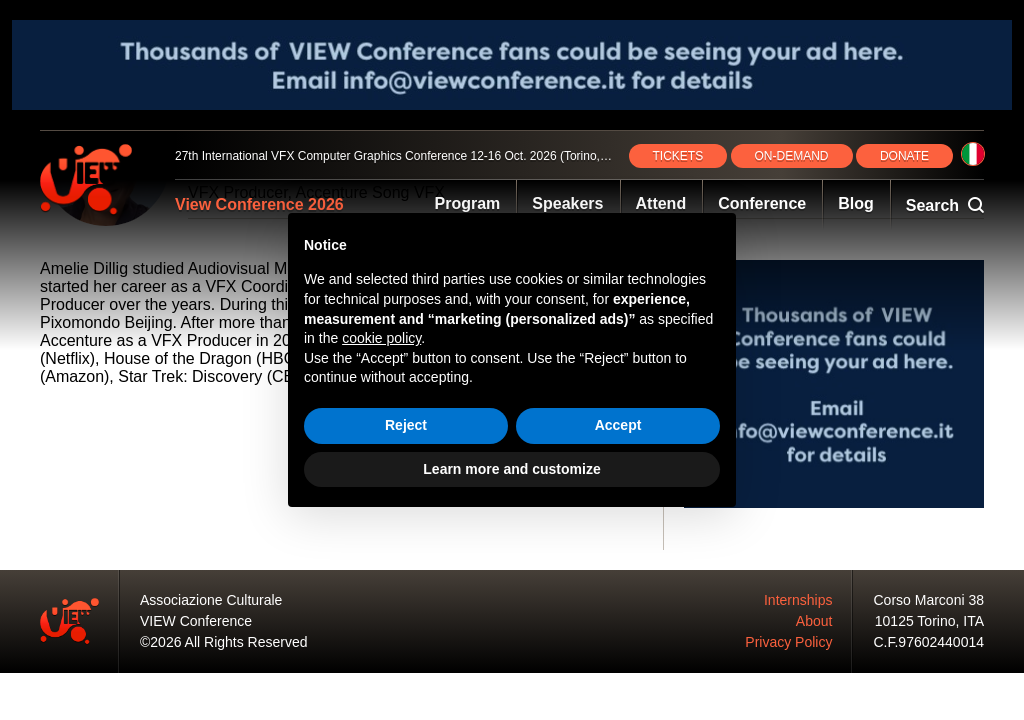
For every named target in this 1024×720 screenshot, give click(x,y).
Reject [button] (406, 425)
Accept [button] (618, 425)
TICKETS (678, 156)
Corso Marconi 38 (929, 600)
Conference (762, 203)
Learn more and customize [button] (511, 469)
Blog (856, 203)
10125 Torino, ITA (929, 621)
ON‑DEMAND (792, 156)
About (814, 621)
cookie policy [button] (381, 338)
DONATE (904, 156)
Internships (798, 600)
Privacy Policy (788, 642)
